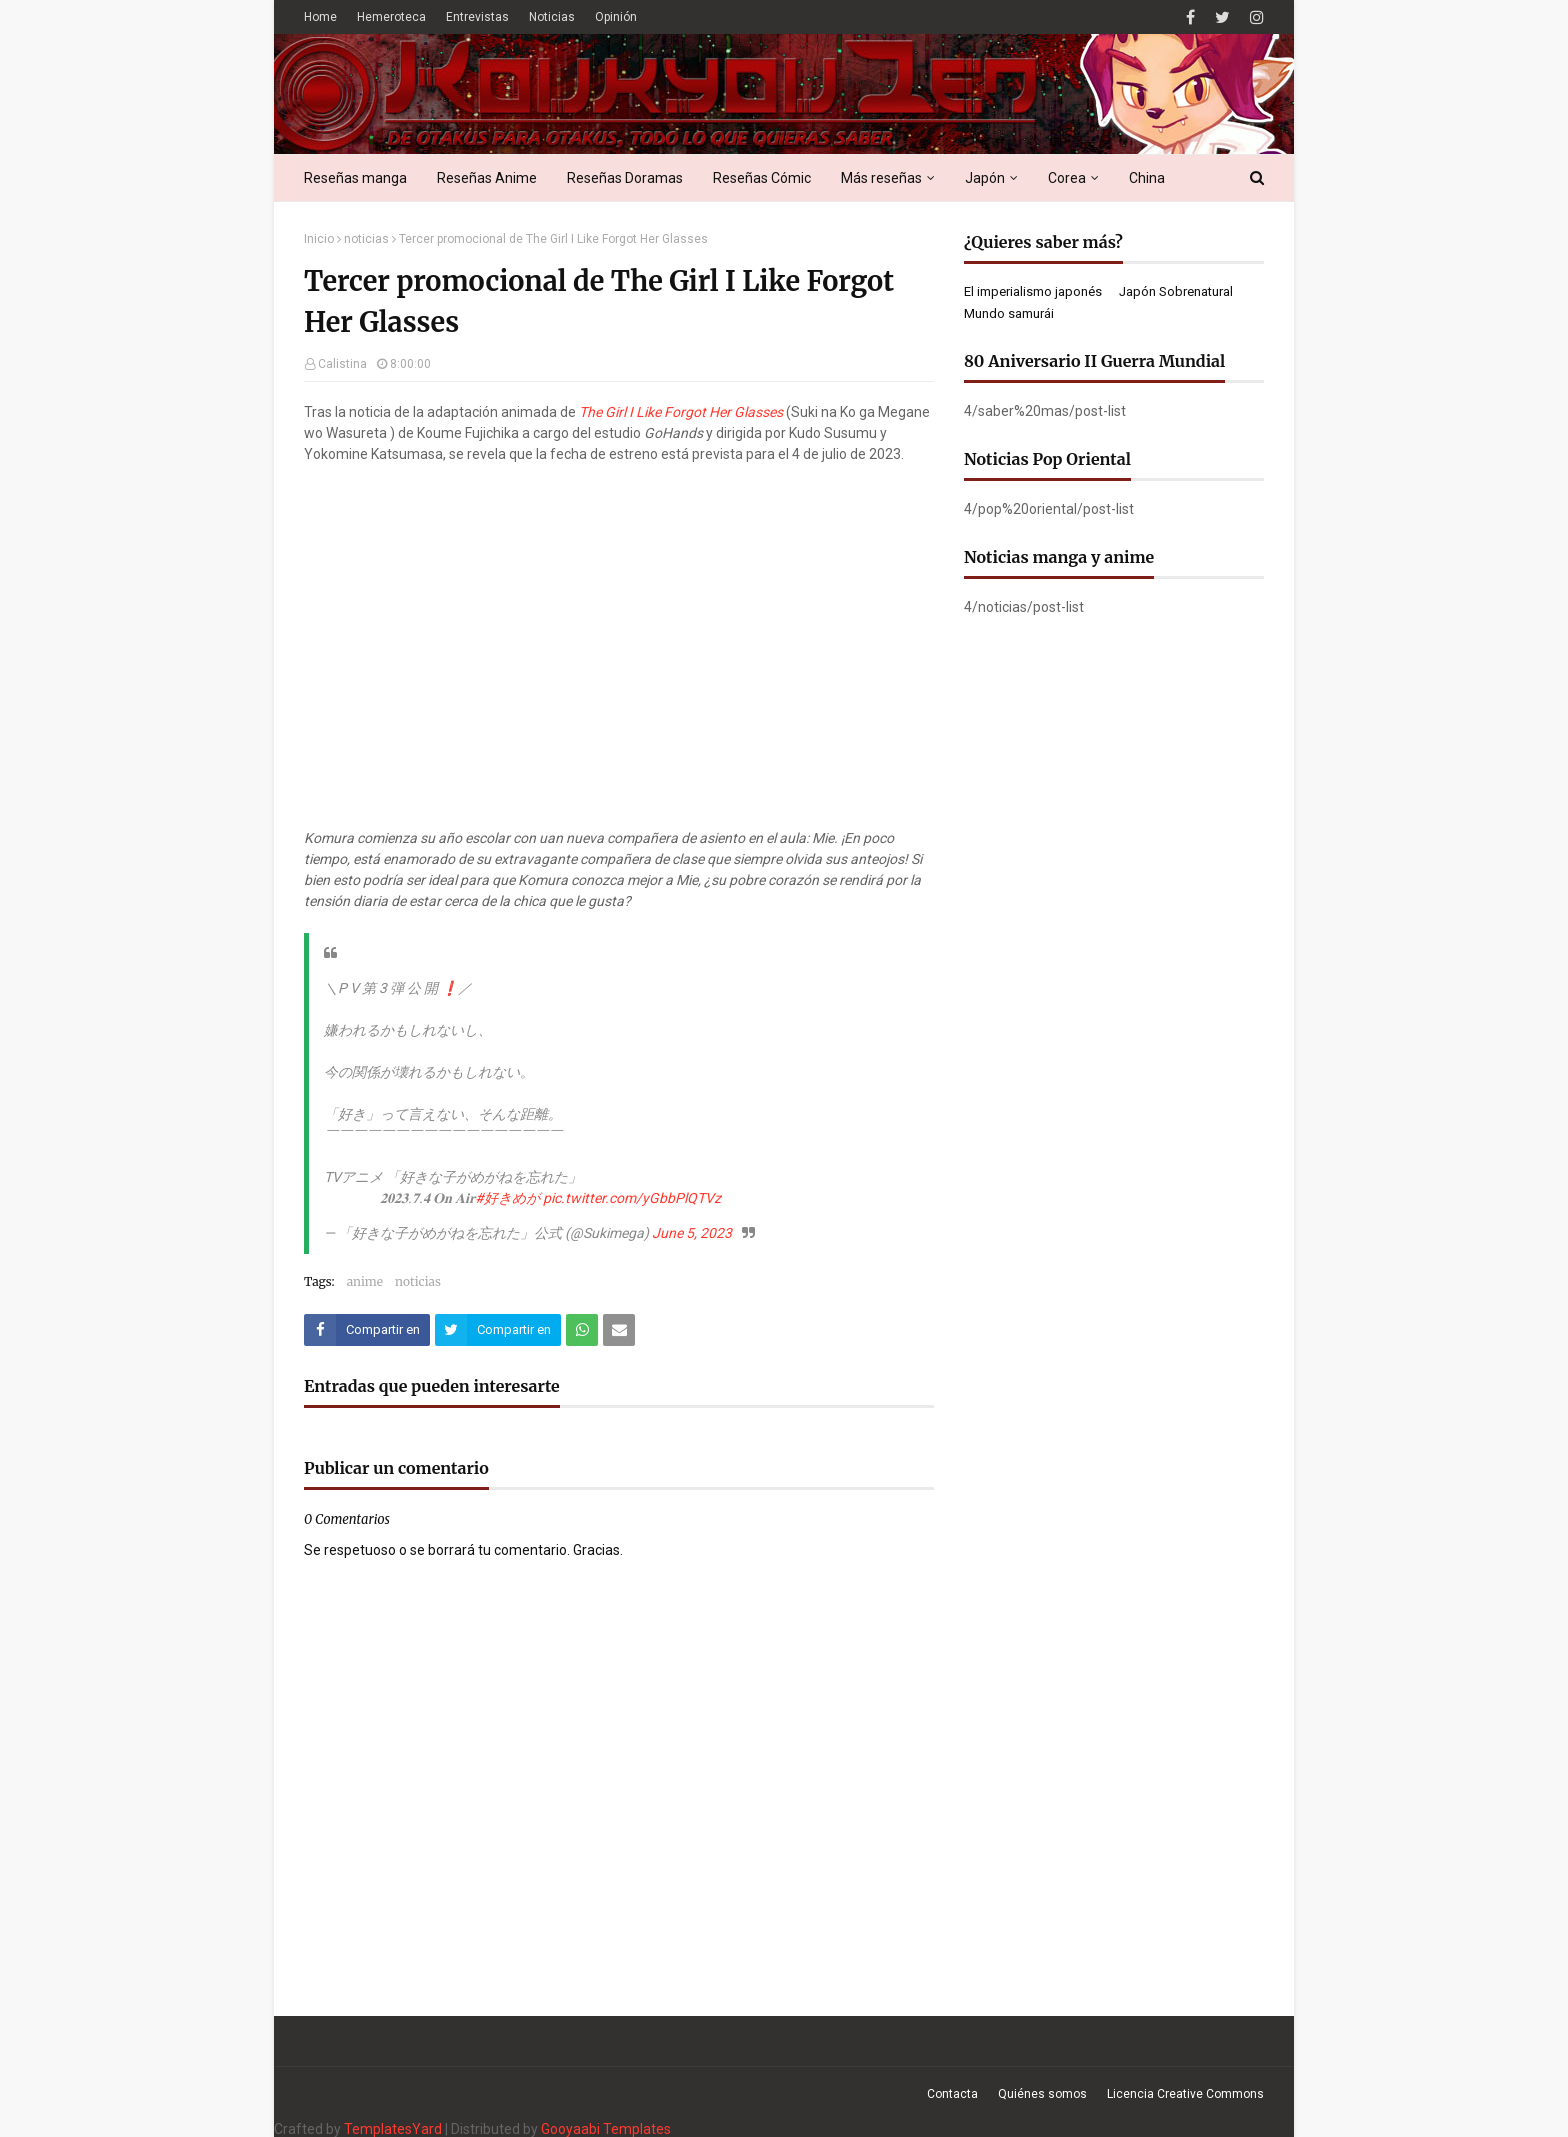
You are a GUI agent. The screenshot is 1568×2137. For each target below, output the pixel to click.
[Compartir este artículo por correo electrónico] (619, 1330)
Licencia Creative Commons (1185, 2094)
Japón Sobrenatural (1176, 291)
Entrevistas (477, 17)
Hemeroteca (391, 17)
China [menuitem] (1147, 178)
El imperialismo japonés (1033, 291)
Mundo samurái (1009, 313)
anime (365, 1281)
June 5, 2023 (692, 1233)
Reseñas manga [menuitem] (355, 178)
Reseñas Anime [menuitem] (487, 178)
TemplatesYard (393, 2129)
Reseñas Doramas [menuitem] (625, 178)
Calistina (342, 364)
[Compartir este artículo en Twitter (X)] (498, 1330)
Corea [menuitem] (1067, 178)
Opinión (616, 17)
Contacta (952, 2094)
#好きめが (507, 1198)
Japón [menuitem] (985, 178)
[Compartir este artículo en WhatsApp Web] (582, 1330)
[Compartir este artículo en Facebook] (367, 1330)
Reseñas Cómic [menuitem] (762, 178)
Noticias (552, 17)
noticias (366, 239)
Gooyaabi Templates (606, 2129)
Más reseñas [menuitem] (881, 178)
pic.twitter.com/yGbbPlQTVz (632, 1198)
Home (320, 17)
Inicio (319, 239)
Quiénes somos (1042, 2094)
